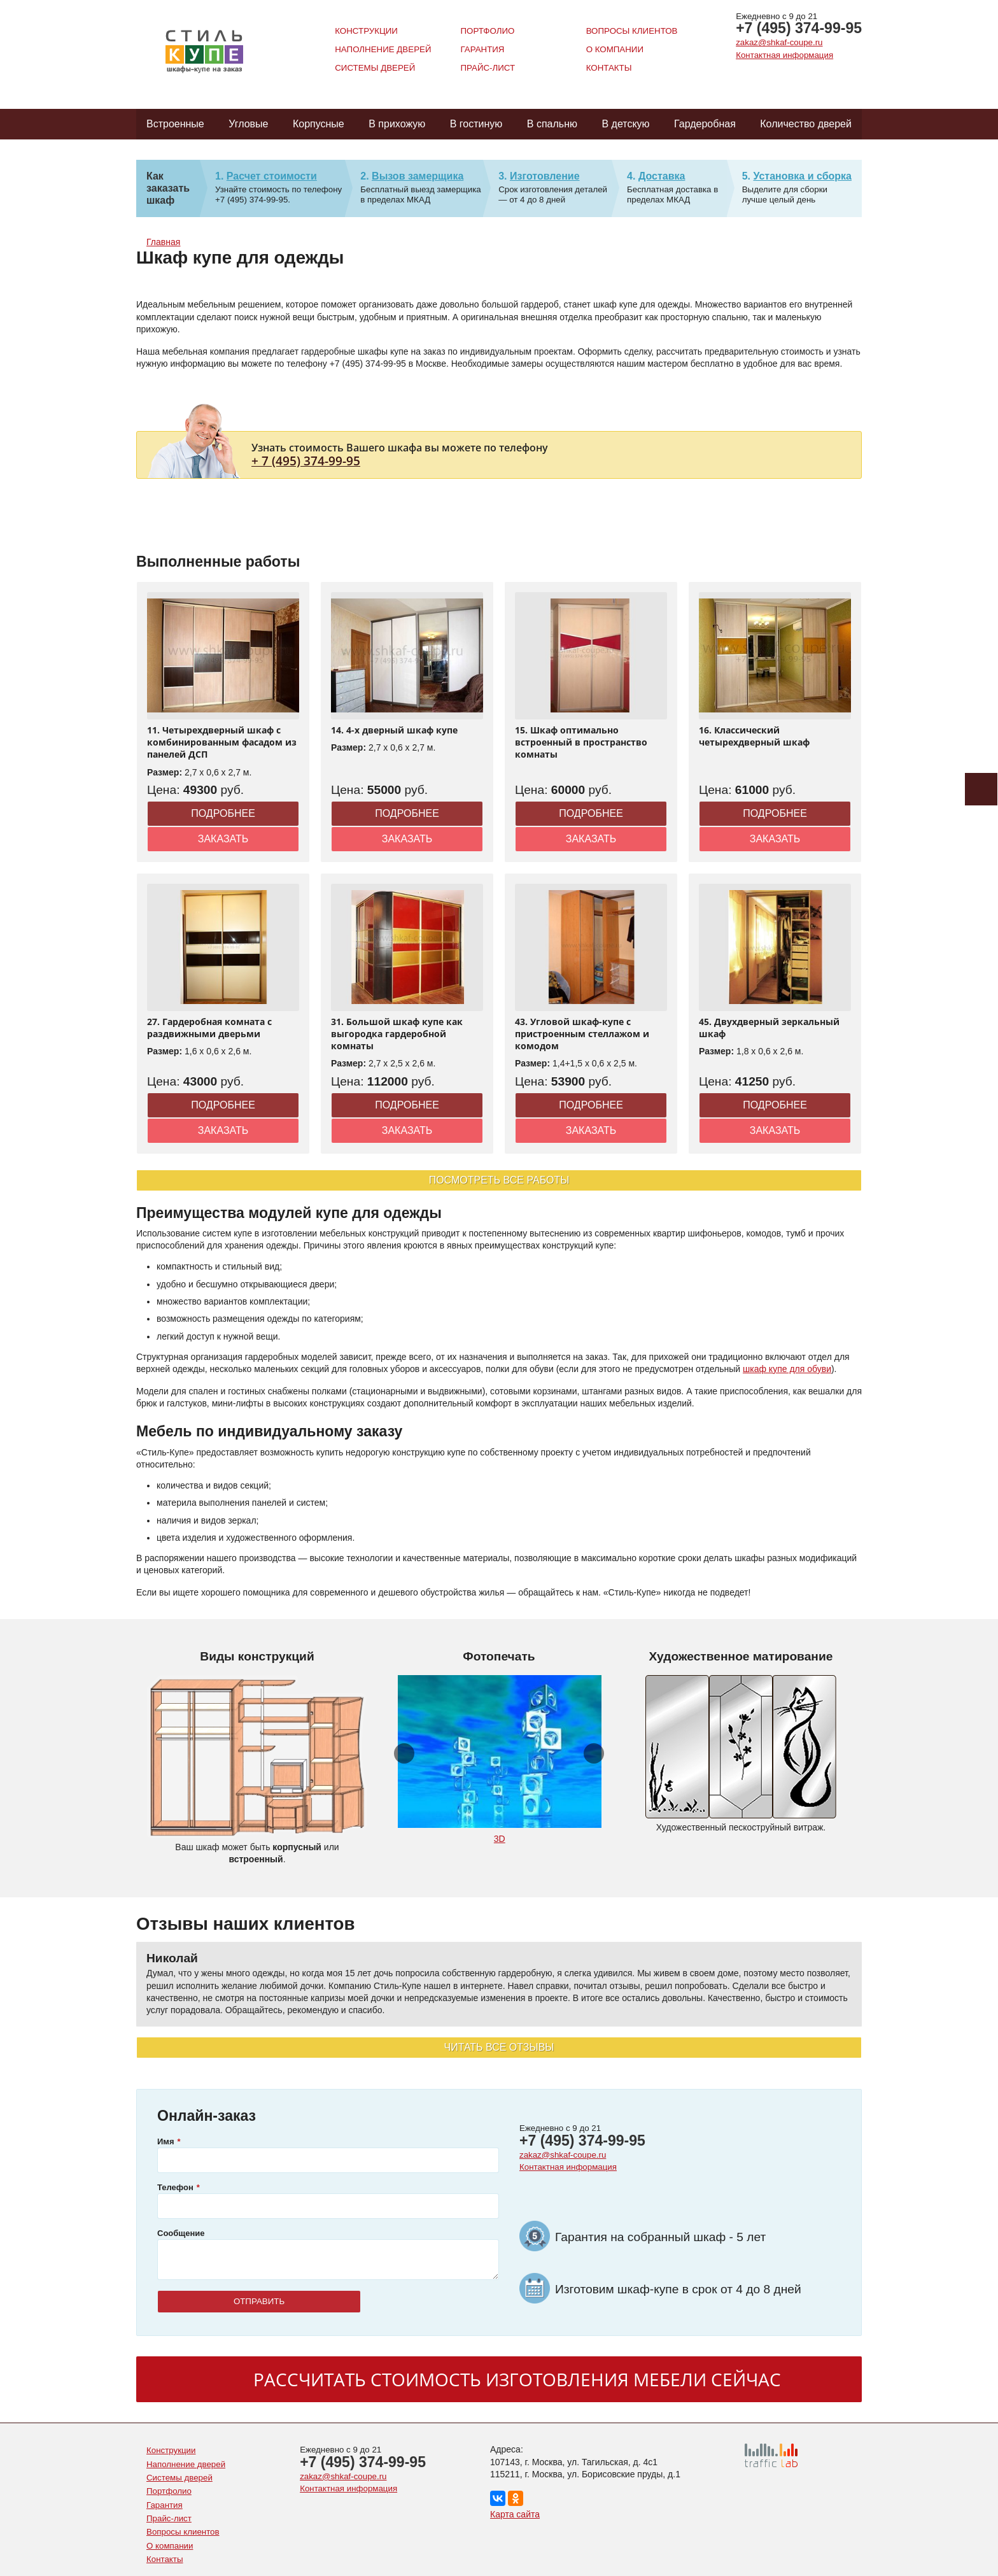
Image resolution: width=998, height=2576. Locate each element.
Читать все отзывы (499, 2047)
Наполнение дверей (383, 49)
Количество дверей (806, 123)
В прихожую (397, 123)
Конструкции (366, 31)
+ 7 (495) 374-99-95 (305, 460)
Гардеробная (705, 123)
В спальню (552, 123)
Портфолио (487, 31)
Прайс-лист (487, 68)
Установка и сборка (802, 176)
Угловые (248, 123)
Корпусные (318, 123)
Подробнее (223, 813)
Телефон (175, 2187)
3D (499, 1839)
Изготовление (545, 176)
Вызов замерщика (417, 176)
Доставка (661, 176)
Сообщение (181, 2233)
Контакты (609, 68)
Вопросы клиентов (632, 31)
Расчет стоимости (272, 176)
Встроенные (175, 123)
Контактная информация (784, 55)
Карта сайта (515, 2514)
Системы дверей (375, 68)
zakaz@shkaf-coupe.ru (779, 42)
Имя (165, 2141)
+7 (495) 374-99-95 (799, 28)
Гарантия (482, 49)
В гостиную (476, 123)
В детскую (625, 123)
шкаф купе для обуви (787, 1369)
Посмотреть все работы (499, 1180)
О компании (614, 49)
